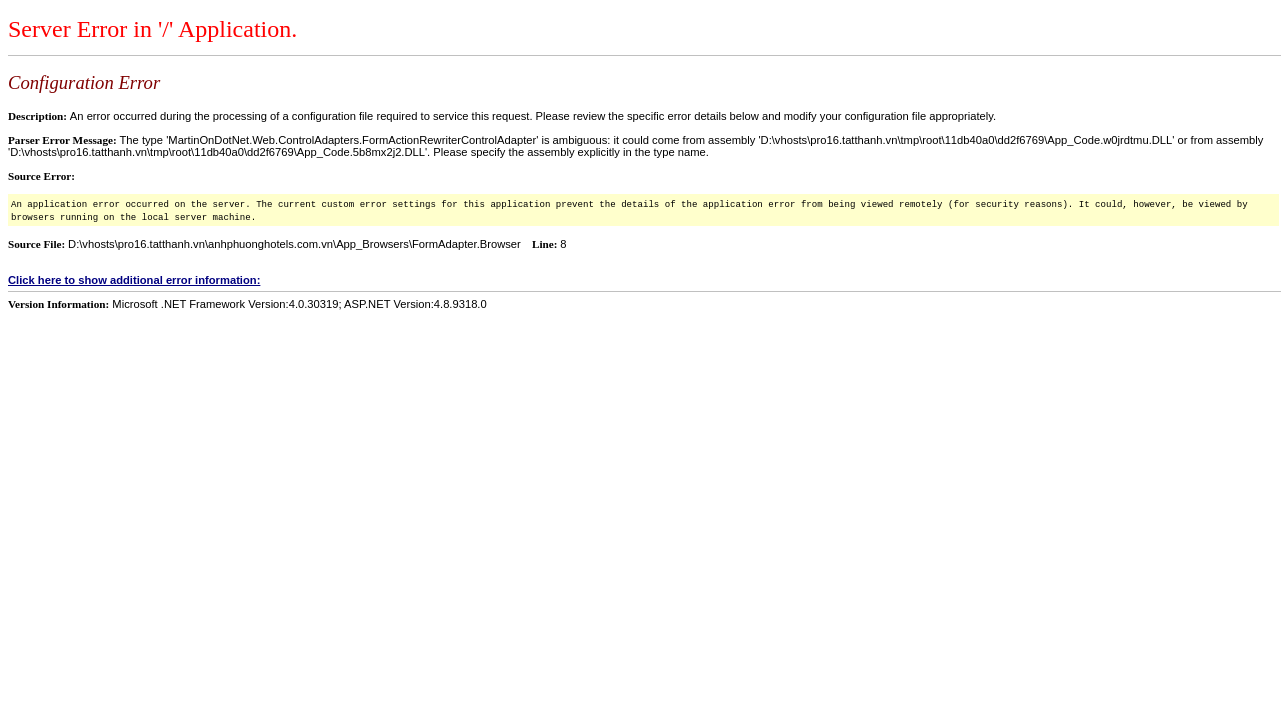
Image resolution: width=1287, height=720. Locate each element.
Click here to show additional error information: (134, 280)
